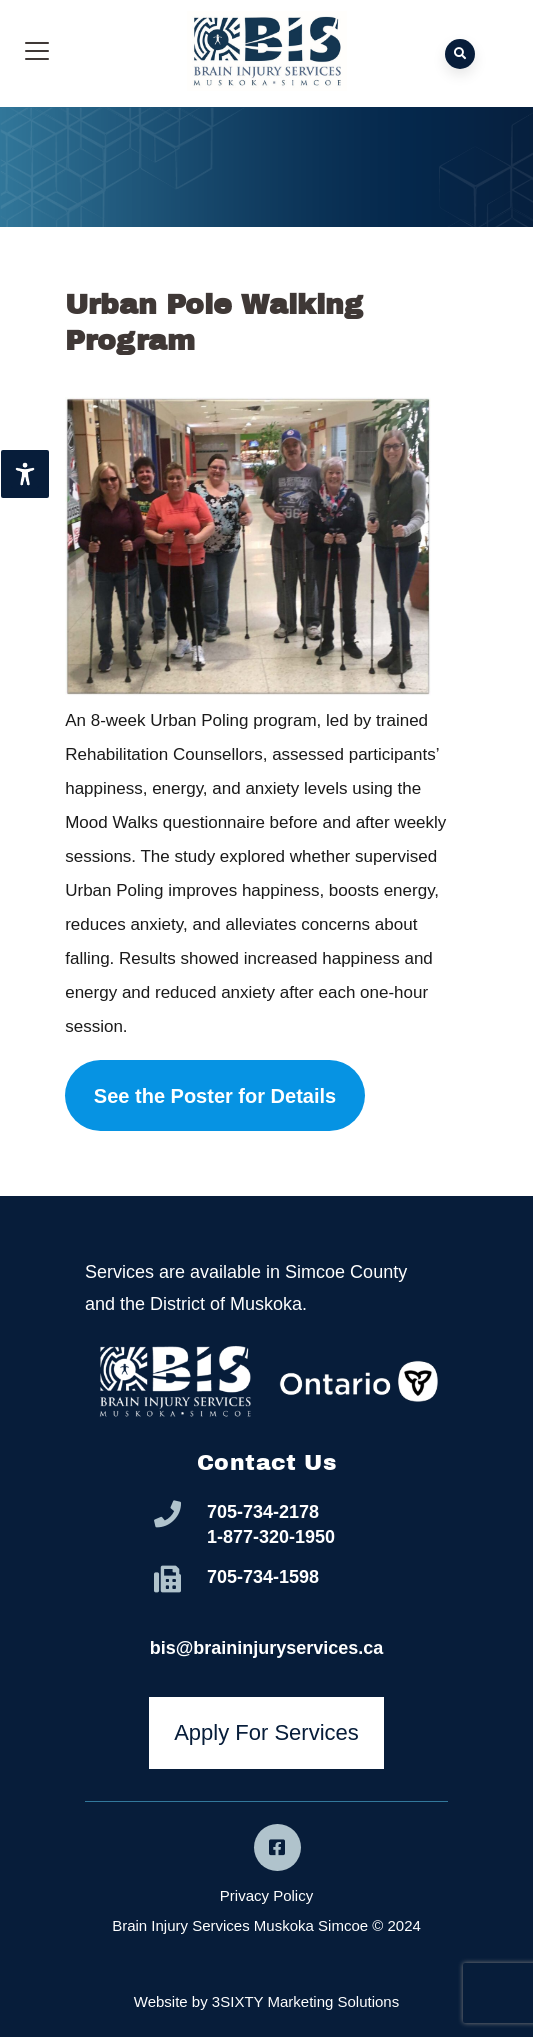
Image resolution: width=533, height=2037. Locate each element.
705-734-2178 (263, 1512)
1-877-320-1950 (271, 1537)
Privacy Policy (266, 1895)
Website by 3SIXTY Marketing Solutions (266, 2001)
